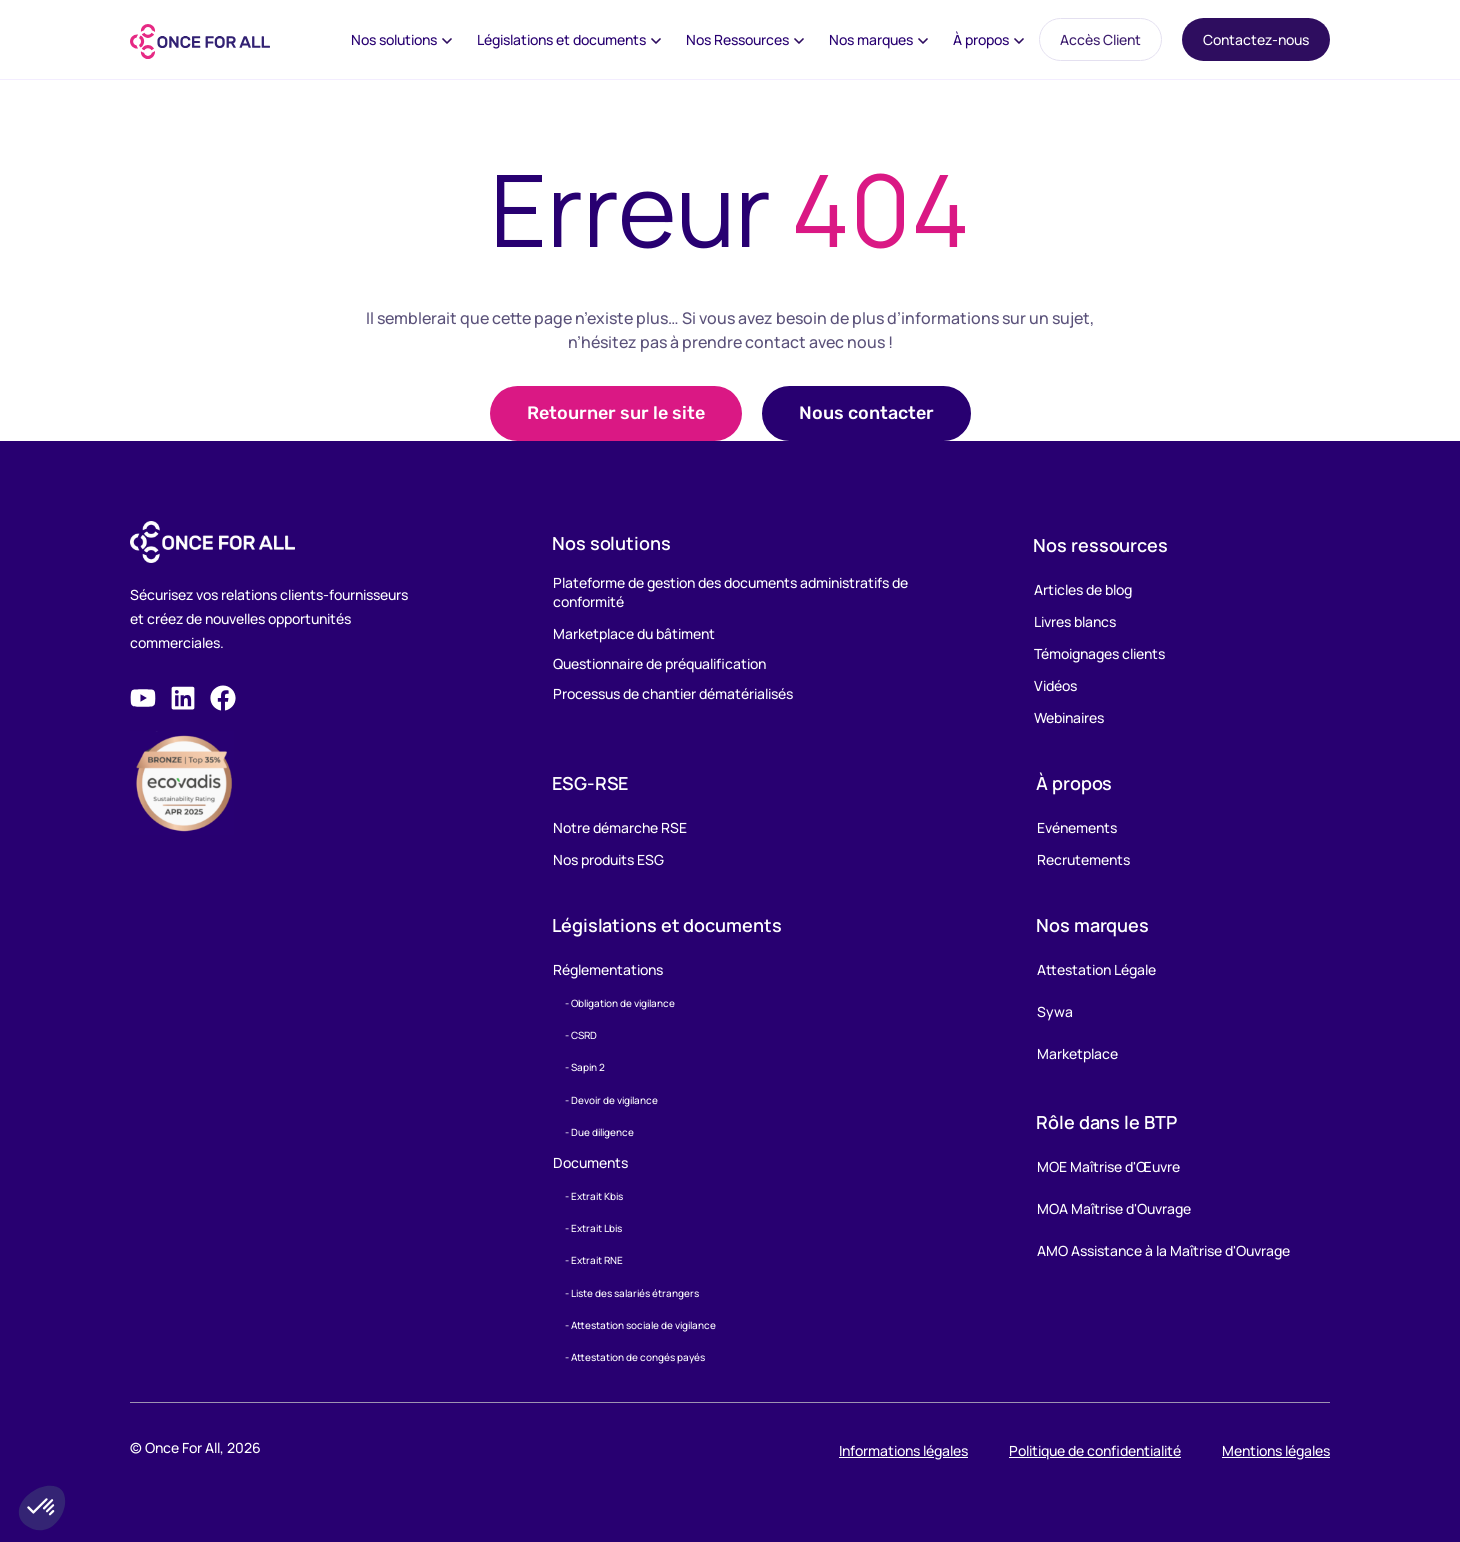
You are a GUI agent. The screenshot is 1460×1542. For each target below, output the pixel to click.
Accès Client (1100, 39)
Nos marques (871, 39)
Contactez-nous (1256, 39)
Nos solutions (394, 39)
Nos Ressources (737, 39)
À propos (981, 39)
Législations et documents (561, 39)
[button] (866, 413)
